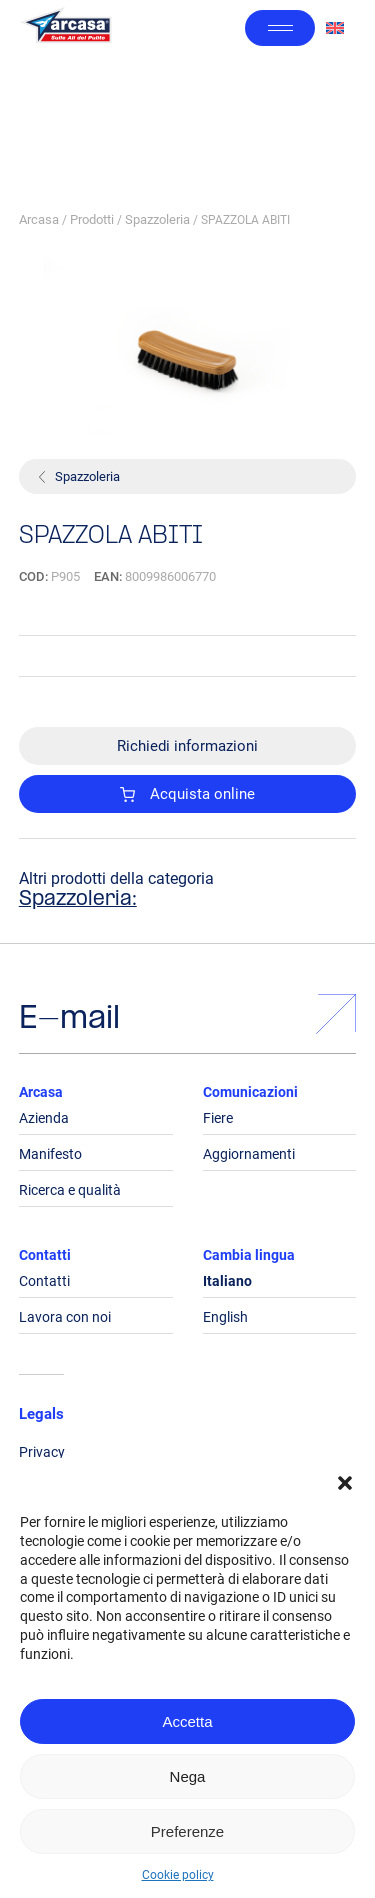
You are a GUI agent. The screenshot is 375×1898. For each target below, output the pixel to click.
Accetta (187, 1721)
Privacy (42, 1452)
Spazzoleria (157, 219)
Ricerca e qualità (70, 1190)
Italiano (227, 1281)
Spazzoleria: (78, 900)
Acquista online (188, 794)
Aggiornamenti (249, 1154)
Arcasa (39, 219)
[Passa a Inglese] (335, 28)
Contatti (45, 1255)
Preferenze (187, 1831)
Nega (188, 1776)
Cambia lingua (249, 1255)
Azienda (44, 1118)
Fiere (218, 1118)
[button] (345, 1483)
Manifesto (50, 1154)
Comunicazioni (250, 1092)
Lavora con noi (65, 1317)
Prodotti (92, 219)
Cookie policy (178, 1875)
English (225, 1317)
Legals (41, 1414)
